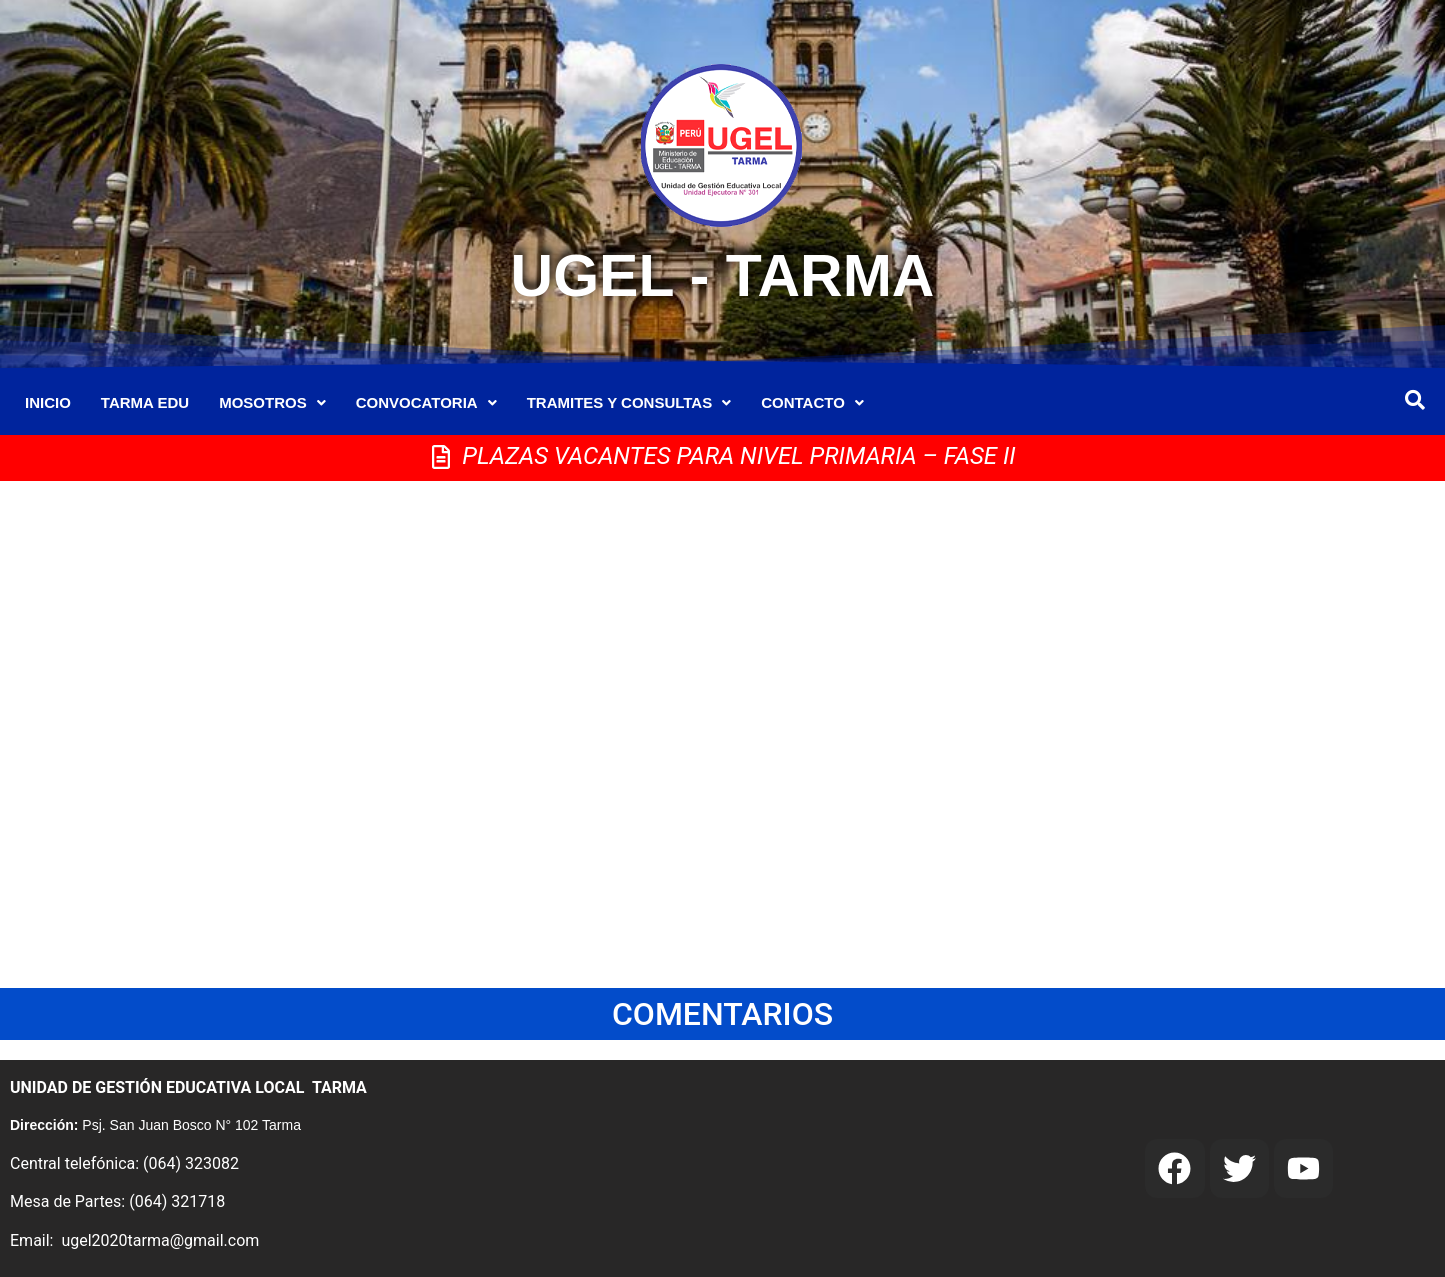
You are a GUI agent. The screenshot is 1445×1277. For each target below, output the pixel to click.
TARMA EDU (145, 402)
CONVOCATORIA (426, 402)
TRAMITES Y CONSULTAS (629, 402)
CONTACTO (812, 402)
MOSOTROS (272, 402)
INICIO (48, 402)
